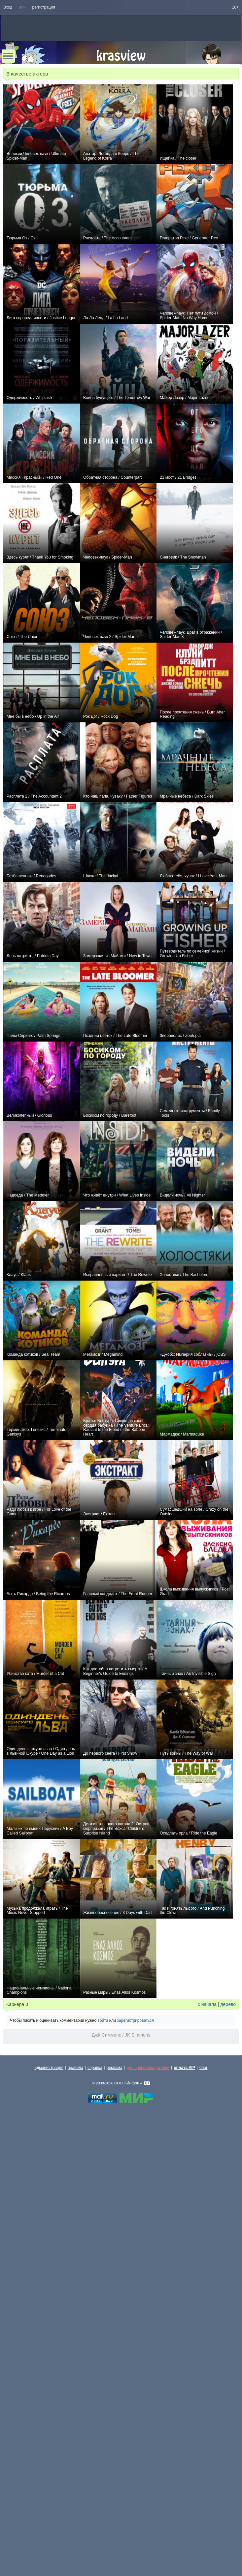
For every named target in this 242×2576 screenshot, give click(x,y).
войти (102, 2020)
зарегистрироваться (135, 2020)
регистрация (43, 7)
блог (203, 2067)
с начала (207, 2004)
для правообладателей (147, 2067)
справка (94, 2067)
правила (75, 2067)
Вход (7, 7)
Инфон (132, 2083)
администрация (49, 2067)
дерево (228, 2004)
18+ (235, 7)
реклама (114, 2067)
